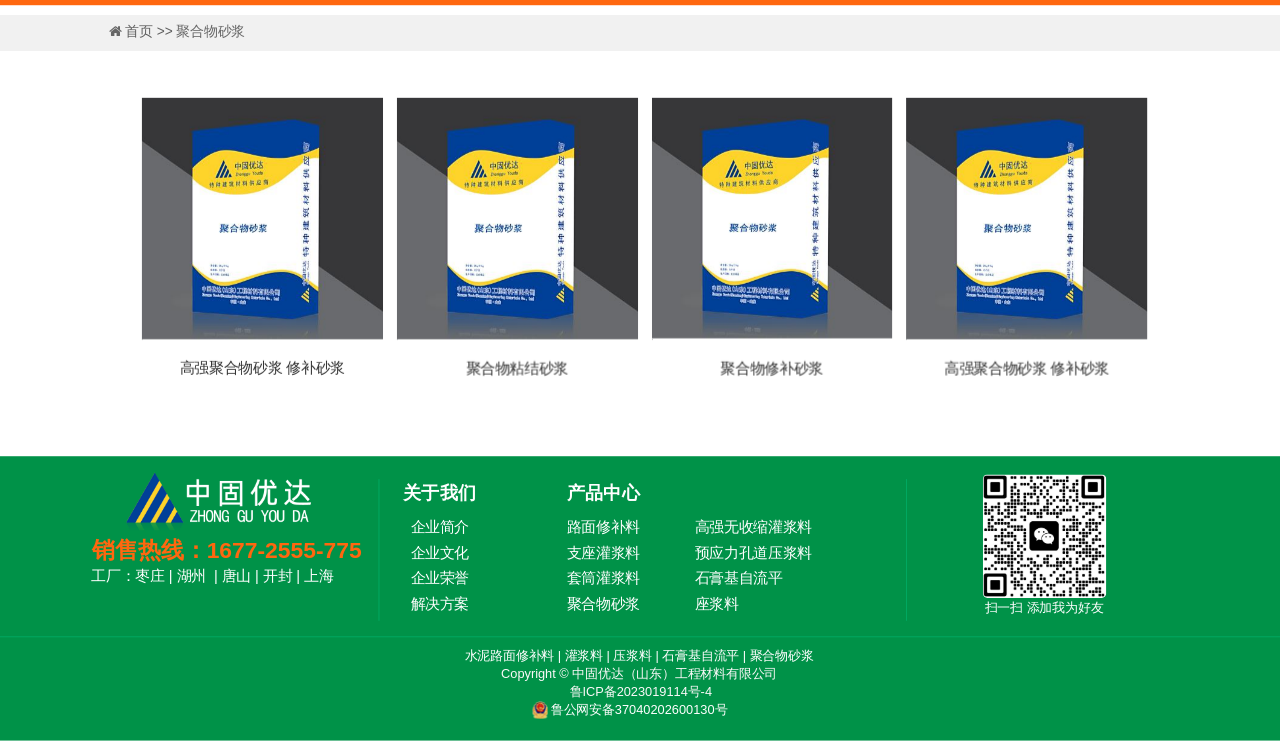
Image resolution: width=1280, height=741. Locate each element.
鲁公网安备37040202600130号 (639, 709)
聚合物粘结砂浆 (517, 368)
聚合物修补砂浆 (772, 368)
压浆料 (632, 655)
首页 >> (150, 31)
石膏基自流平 (700, 655)
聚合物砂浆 (782, 655)
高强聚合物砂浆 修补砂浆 (262, 368)
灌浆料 (584, 655)
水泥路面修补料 (510, 655)
